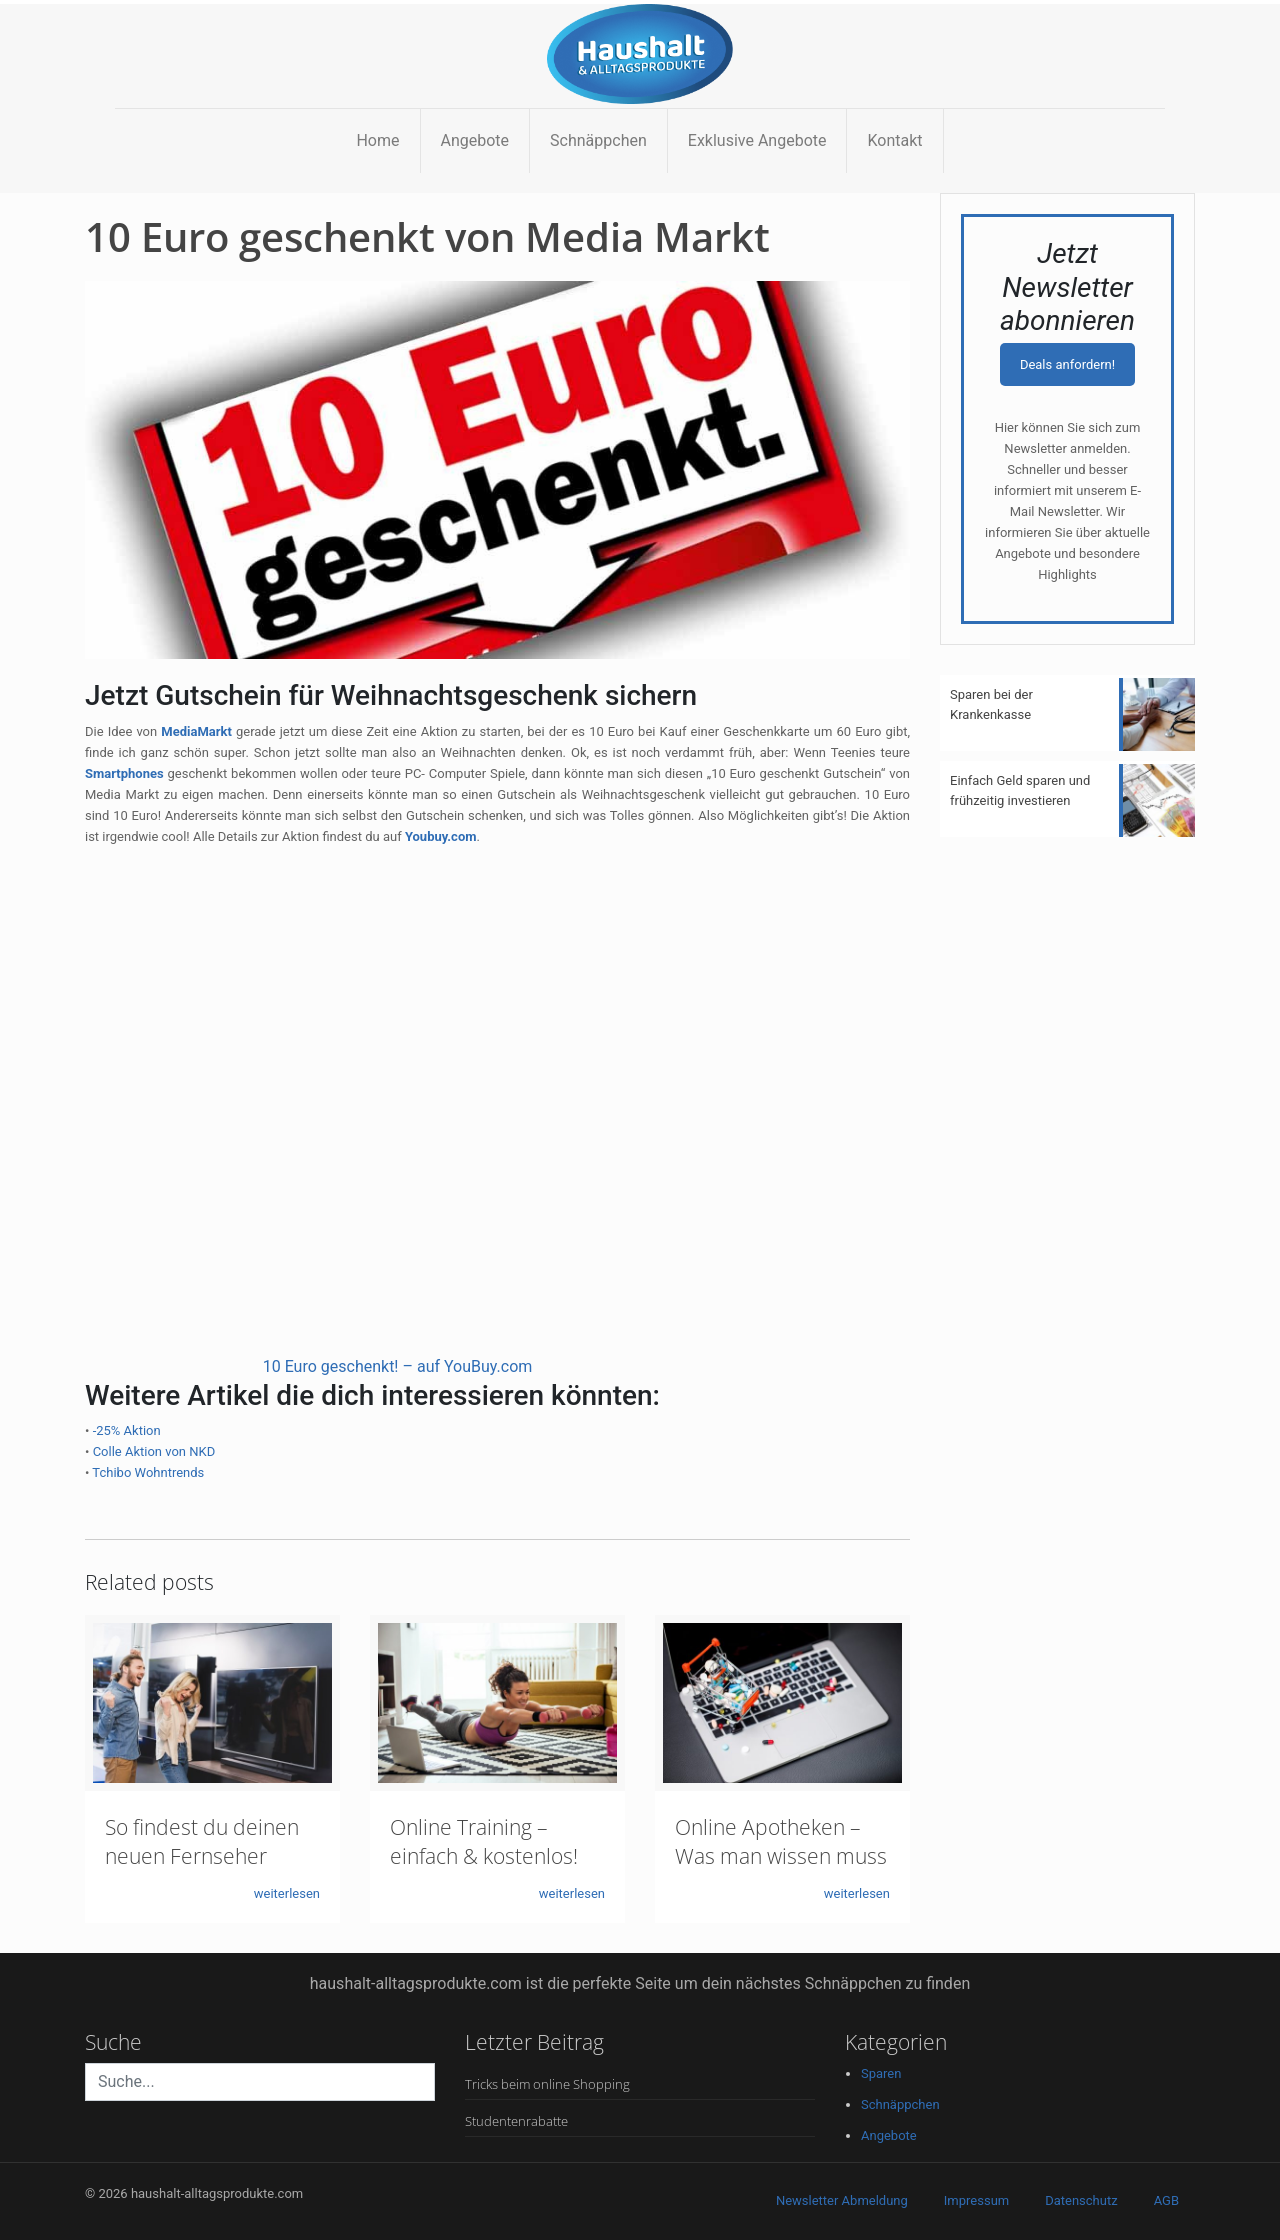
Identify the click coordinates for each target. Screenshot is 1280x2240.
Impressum (976, 2200)
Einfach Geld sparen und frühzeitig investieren (1020, 790)
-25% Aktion (127, 1430)
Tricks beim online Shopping (547, 2084)
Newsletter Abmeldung (842, 2200)
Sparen (881, 2073)
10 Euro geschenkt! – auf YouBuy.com (398, 1366)
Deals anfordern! (1067, 364)
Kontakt (894, 140)
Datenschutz (1081, 2200)
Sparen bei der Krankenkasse (991, 704)
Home (377, 140)
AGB (1166, 2200)
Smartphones (124, 773)
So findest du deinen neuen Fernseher (202, 1841)
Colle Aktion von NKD (154, 1451)
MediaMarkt (196, 731)
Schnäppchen (598, 140)
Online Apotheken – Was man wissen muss (781, 1841)
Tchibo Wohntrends (148, 1472)
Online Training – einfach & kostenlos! (484, 1841)
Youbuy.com (441, 836)
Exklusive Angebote (757, 140)
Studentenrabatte (516, 2121)
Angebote (475, 140)
